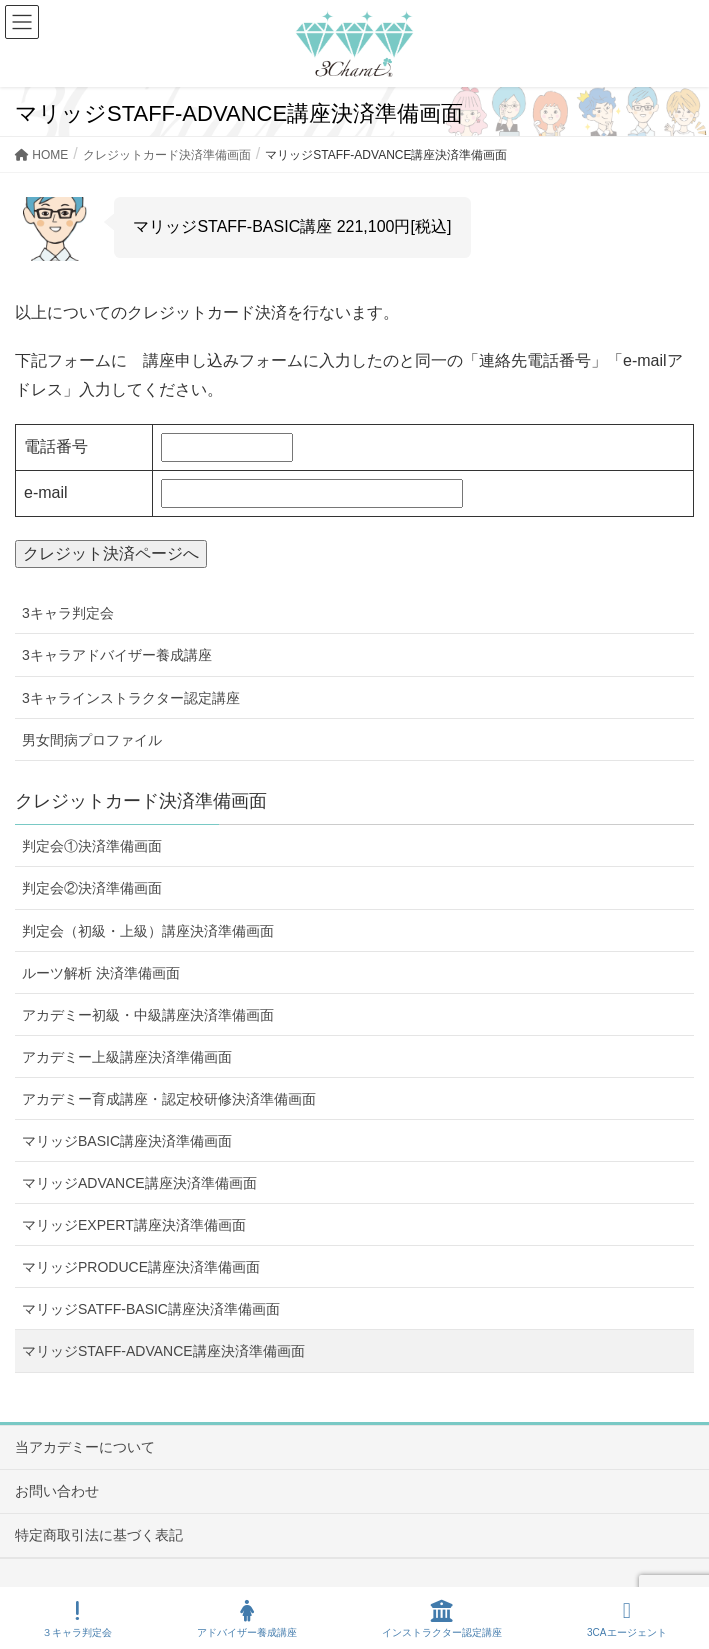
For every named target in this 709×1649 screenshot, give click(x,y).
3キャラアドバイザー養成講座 (117, 655)
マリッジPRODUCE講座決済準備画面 (141, 1267)
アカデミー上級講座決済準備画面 (127, 1057)
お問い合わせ (57, 1491)
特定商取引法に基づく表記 (99, 1535)
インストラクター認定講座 (442, 1619)
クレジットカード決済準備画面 (141, 801)
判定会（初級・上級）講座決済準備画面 (148, 931)
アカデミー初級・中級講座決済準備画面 (148, 1015)
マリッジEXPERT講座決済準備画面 (134, 1225)
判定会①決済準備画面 (92, 846)
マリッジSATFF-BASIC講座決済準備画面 (151, 1309)
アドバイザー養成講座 (247, 1619)
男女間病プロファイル (92, 740)
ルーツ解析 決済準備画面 (101, 973)
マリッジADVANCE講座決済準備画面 (139, 1183)
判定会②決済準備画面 (92, 888)
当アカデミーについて (85, 1447)
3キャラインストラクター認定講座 (131, 698)
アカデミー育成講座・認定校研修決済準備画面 (169, 1099)
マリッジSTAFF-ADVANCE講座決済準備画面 (163, 1351)
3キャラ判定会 (68, 613)
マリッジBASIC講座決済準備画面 (127, 1141)
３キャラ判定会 (77, 1619)
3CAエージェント (626, 1619)
